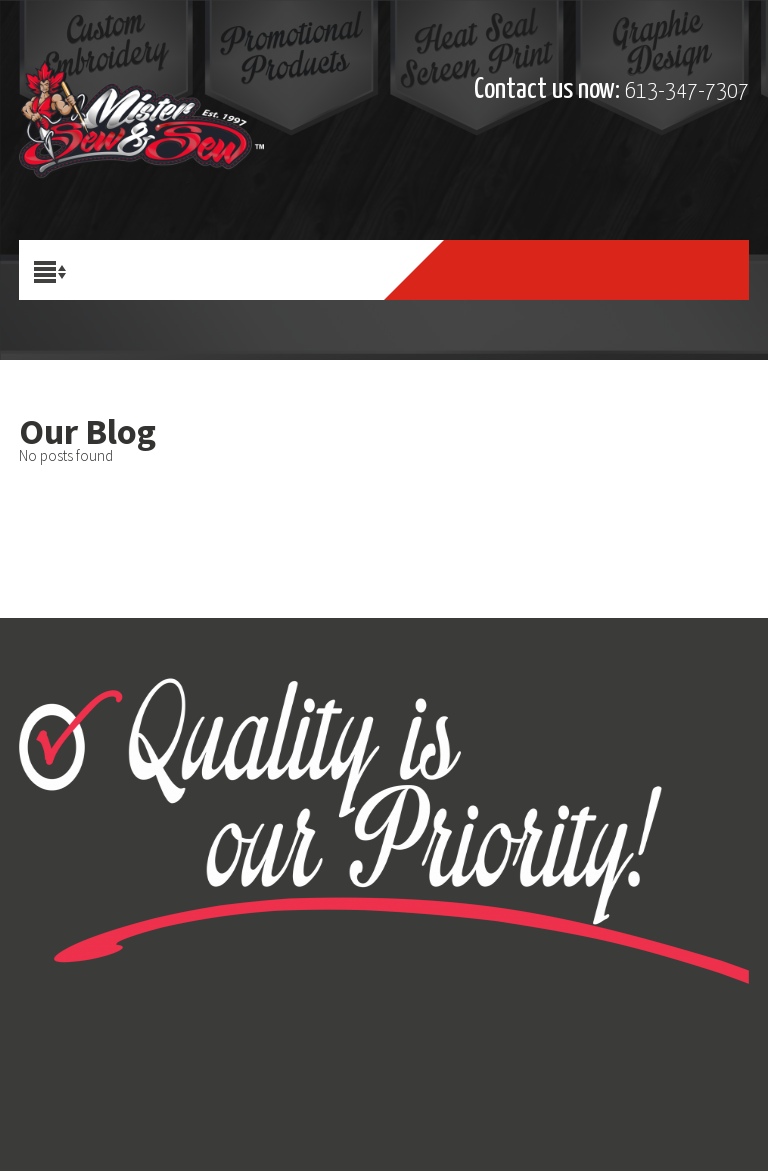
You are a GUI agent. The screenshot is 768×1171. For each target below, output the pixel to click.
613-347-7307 (687, 91)
